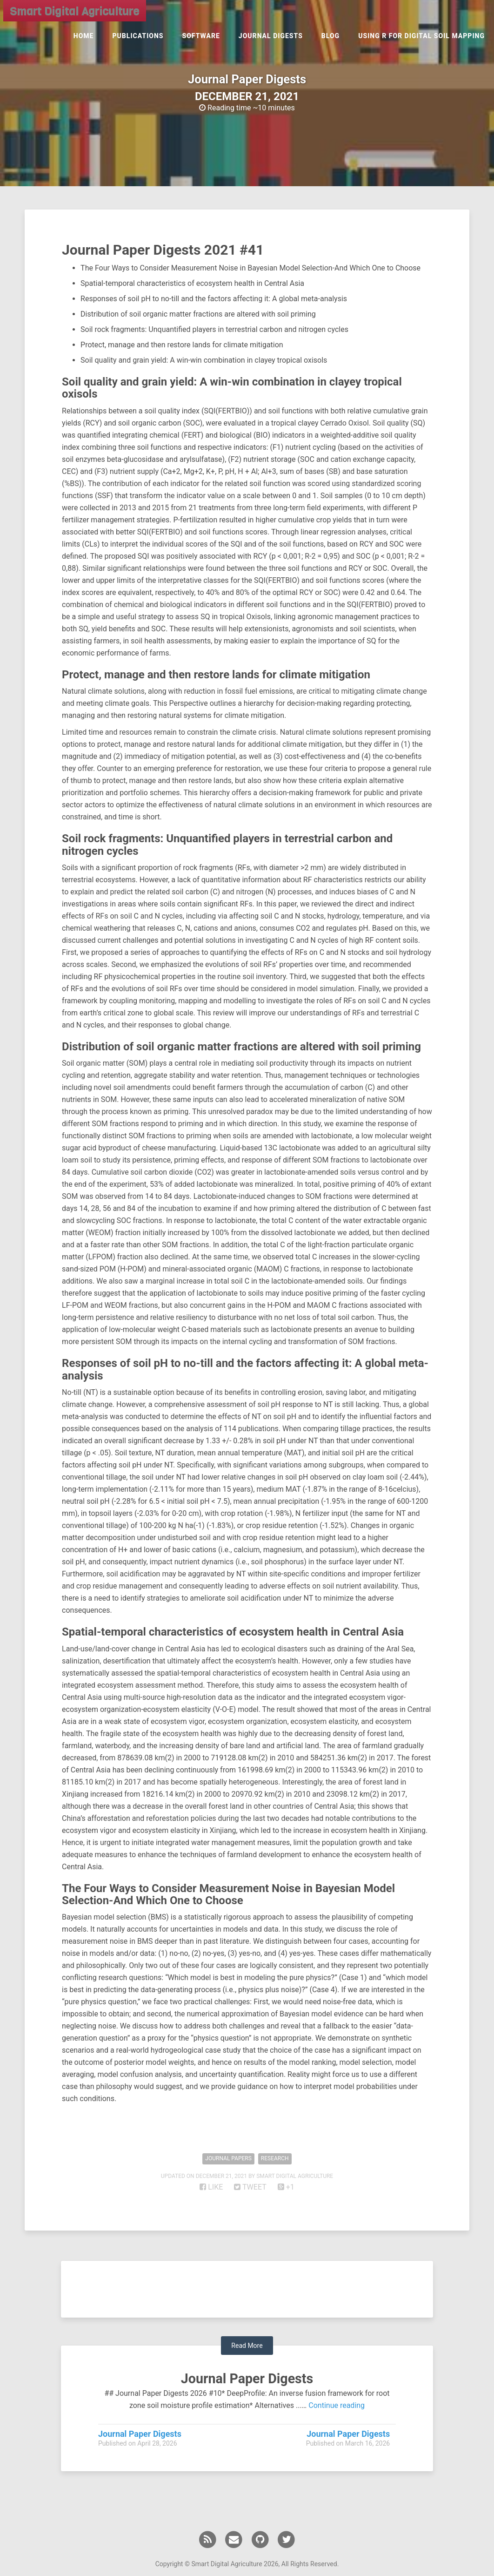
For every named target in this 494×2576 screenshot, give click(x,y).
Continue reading (336, 2405)
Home (83, 40)
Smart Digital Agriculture (71, 13)
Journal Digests (271, 40)
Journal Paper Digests (247, 2377)
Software (201, 40)
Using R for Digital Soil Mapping (421, 40)
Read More (246, 2345)
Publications (137, 40)
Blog (330, 40)
